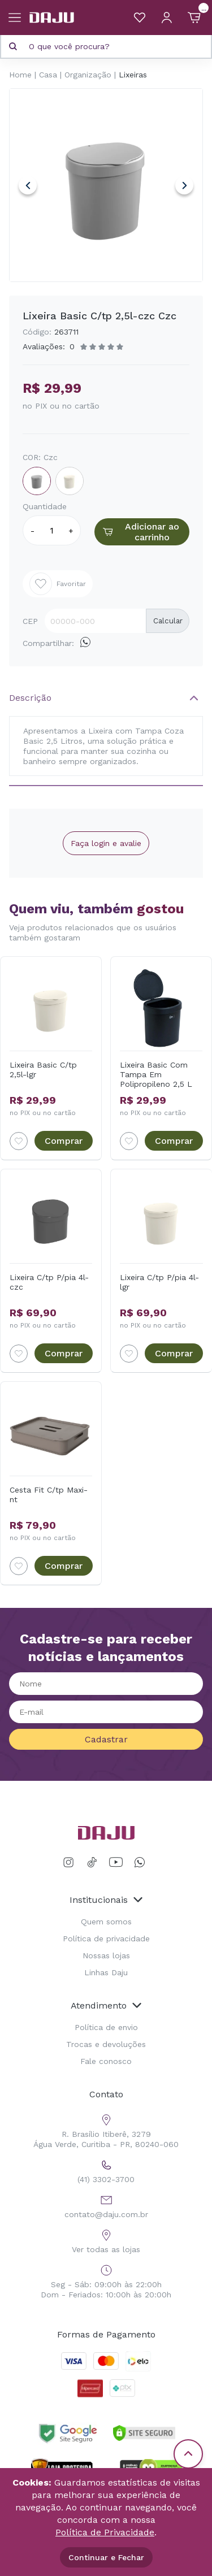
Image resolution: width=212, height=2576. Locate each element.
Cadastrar (106, 1739)
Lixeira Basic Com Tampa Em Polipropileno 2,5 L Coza (156, 1074)
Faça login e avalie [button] (106, 843)
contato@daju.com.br (106, 2205)
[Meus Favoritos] (140, 17)
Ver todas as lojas (106, 2240)
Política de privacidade (106, 1938)
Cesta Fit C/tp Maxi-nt (49, 1494)
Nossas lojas (106, 1955)
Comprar (64, 1140)
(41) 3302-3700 (106, 2170)
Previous (28, 185)
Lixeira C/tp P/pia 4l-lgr (159, 1282)
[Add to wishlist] (19, 1141)
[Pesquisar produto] (13, 46)
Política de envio (106, 2027)
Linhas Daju (106, 1972)
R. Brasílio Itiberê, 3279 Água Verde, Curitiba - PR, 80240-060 (106, 2130)
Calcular (168, 621)
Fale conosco (106, 2061)
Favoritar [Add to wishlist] (57, 584)
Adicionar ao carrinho (139, 532)
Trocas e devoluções (106, 2044)
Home (20, 74)
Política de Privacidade (104, 2532)
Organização (87, 74)
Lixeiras (133, 74)
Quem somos (106, 1921)
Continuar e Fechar (106, 2557)
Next (184, 185)
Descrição (30, 697)
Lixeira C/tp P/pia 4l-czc (49, 1282)
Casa (48, 74)
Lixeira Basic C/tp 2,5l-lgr (43, 1069)
